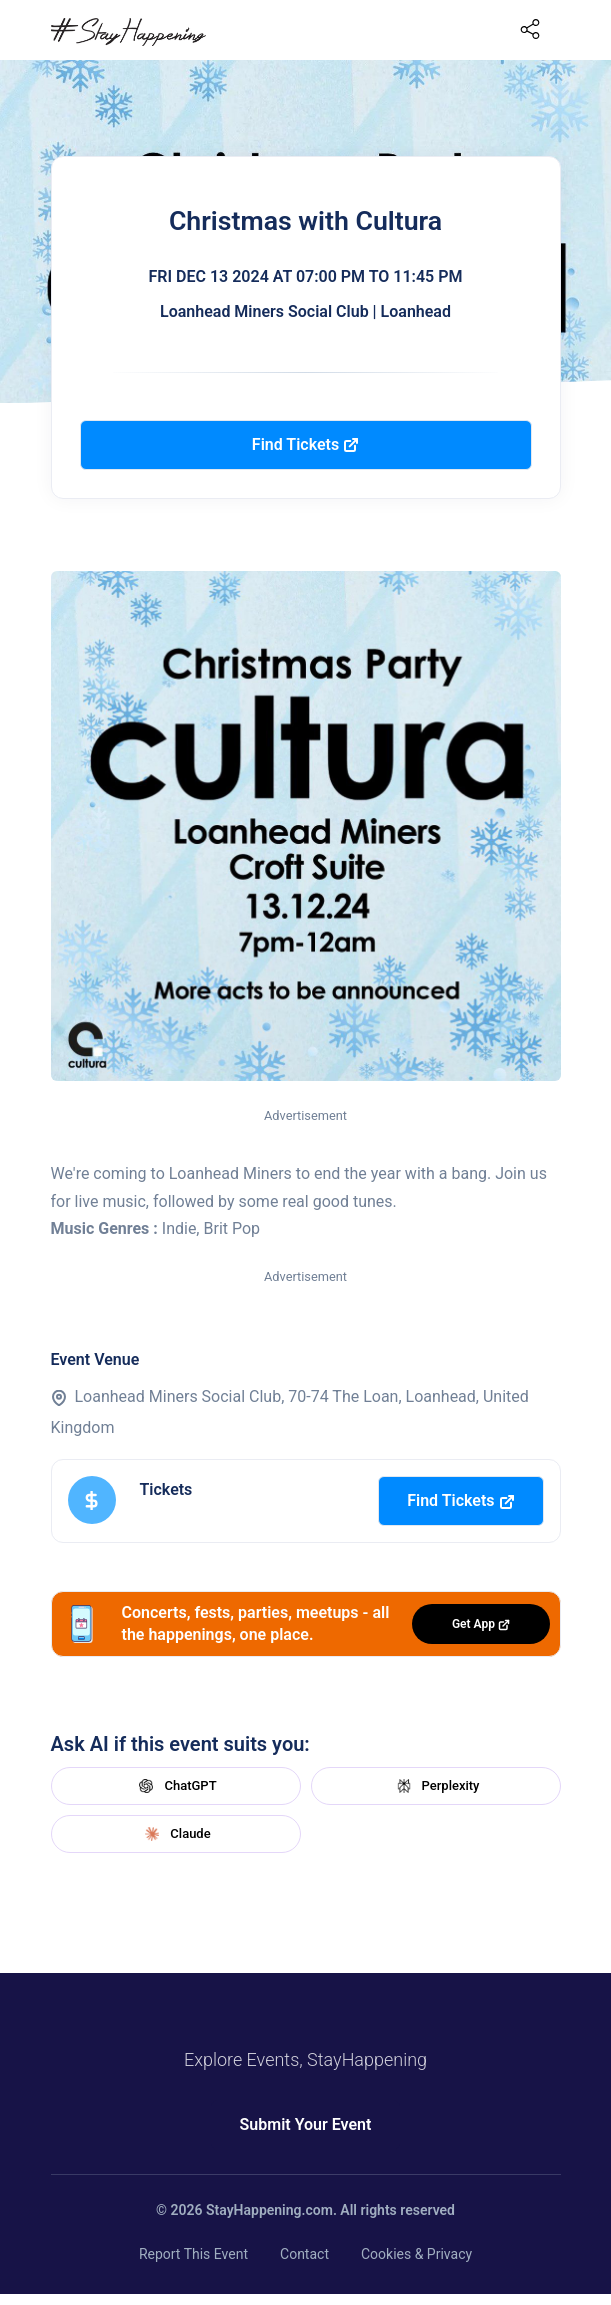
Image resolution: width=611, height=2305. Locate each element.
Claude (175, 1834)
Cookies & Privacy (416, 2254)
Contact (304, 2254)
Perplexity (436, 1786)
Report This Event (193, 2254)
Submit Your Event (306, 2124)
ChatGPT (175, 1786)
